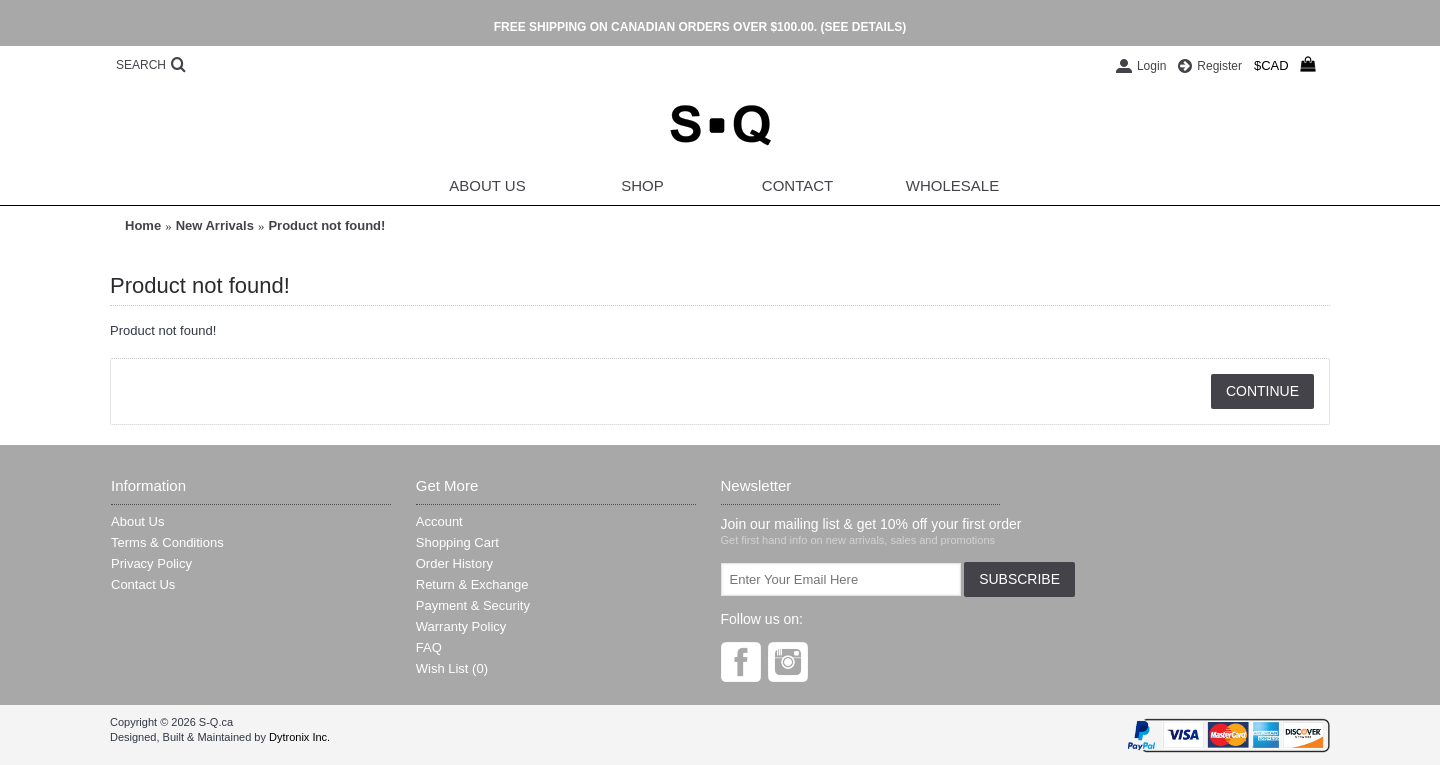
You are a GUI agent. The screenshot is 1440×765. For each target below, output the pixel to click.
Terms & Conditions (167, 542)
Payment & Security (473, 605)
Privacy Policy (151, 563)
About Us (137, 521)
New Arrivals (215, 225)
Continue (1262, 391)
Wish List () (452, 668)
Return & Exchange (472, 584)
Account (439, 521)
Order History (454, 563)
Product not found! (326, 225)
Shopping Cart (457, 542)
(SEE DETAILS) (863, 27)
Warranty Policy (461, 626)
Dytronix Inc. (299, 737)
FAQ (429, 647)
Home (143, 225)
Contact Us (143, 584)
